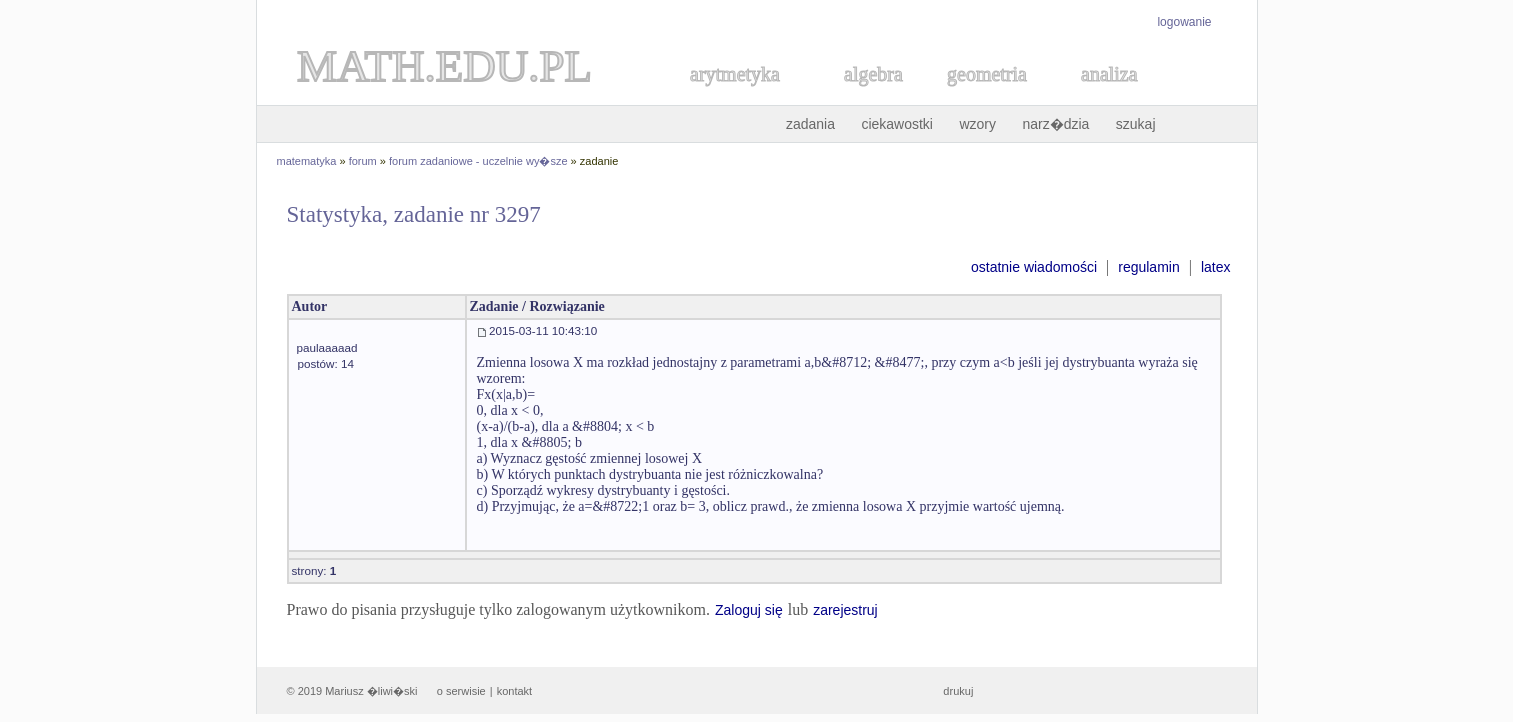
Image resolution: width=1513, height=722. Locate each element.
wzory (977, 124)
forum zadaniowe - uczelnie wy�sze (478, 161)
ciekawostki (897, 124)
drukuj (958, 691)
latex (1216, 267)
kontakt (514, 691)
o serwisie (461, 691)
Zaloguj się (749, 610)
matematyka (307, 161)
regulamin (1148, 267)
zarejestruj (845, 610)
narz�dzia (1055, 124)
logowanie (1184, 22)
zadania (810, 124)
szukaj (1136, 124)
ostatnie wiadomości (1034, 267)
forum (363, 161)
